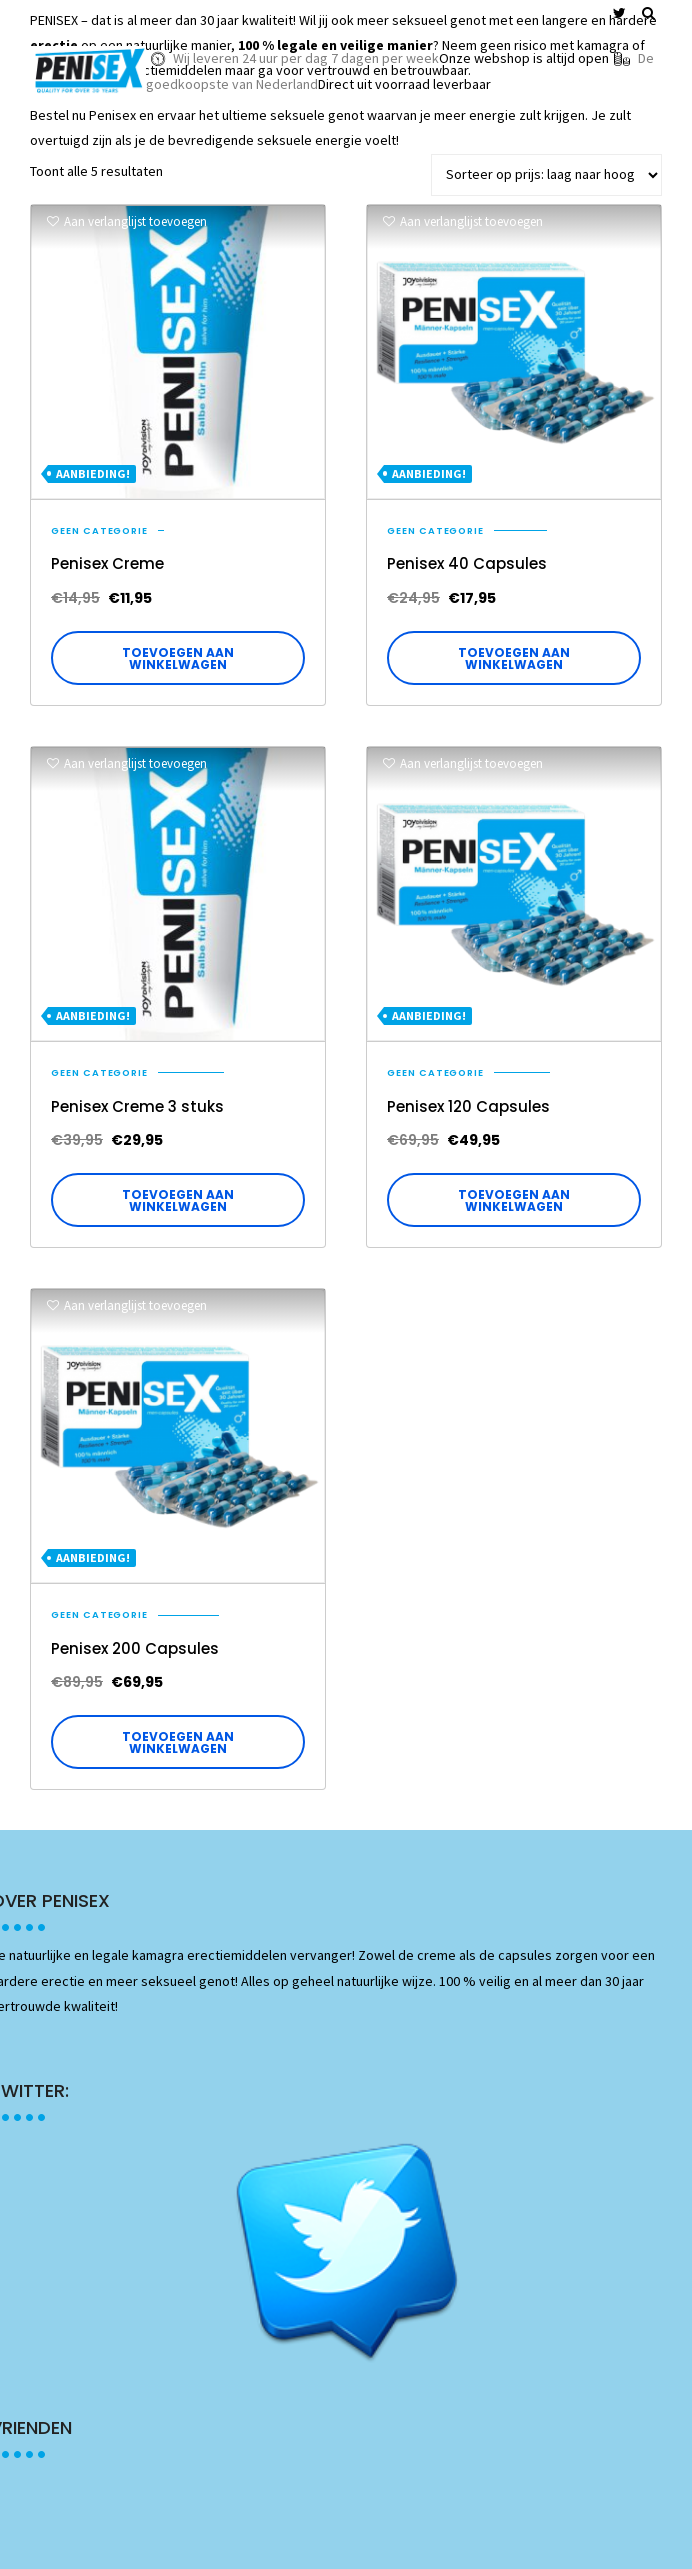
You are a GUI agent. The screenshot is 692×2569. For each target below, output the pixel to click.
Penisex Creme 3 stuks (137, 1106)
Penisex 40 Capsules (467, 563)
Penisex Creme (107, 563)
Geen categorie (99, 531)
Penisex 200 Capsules (135, 1648)
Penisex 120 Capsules (468, 1106)
